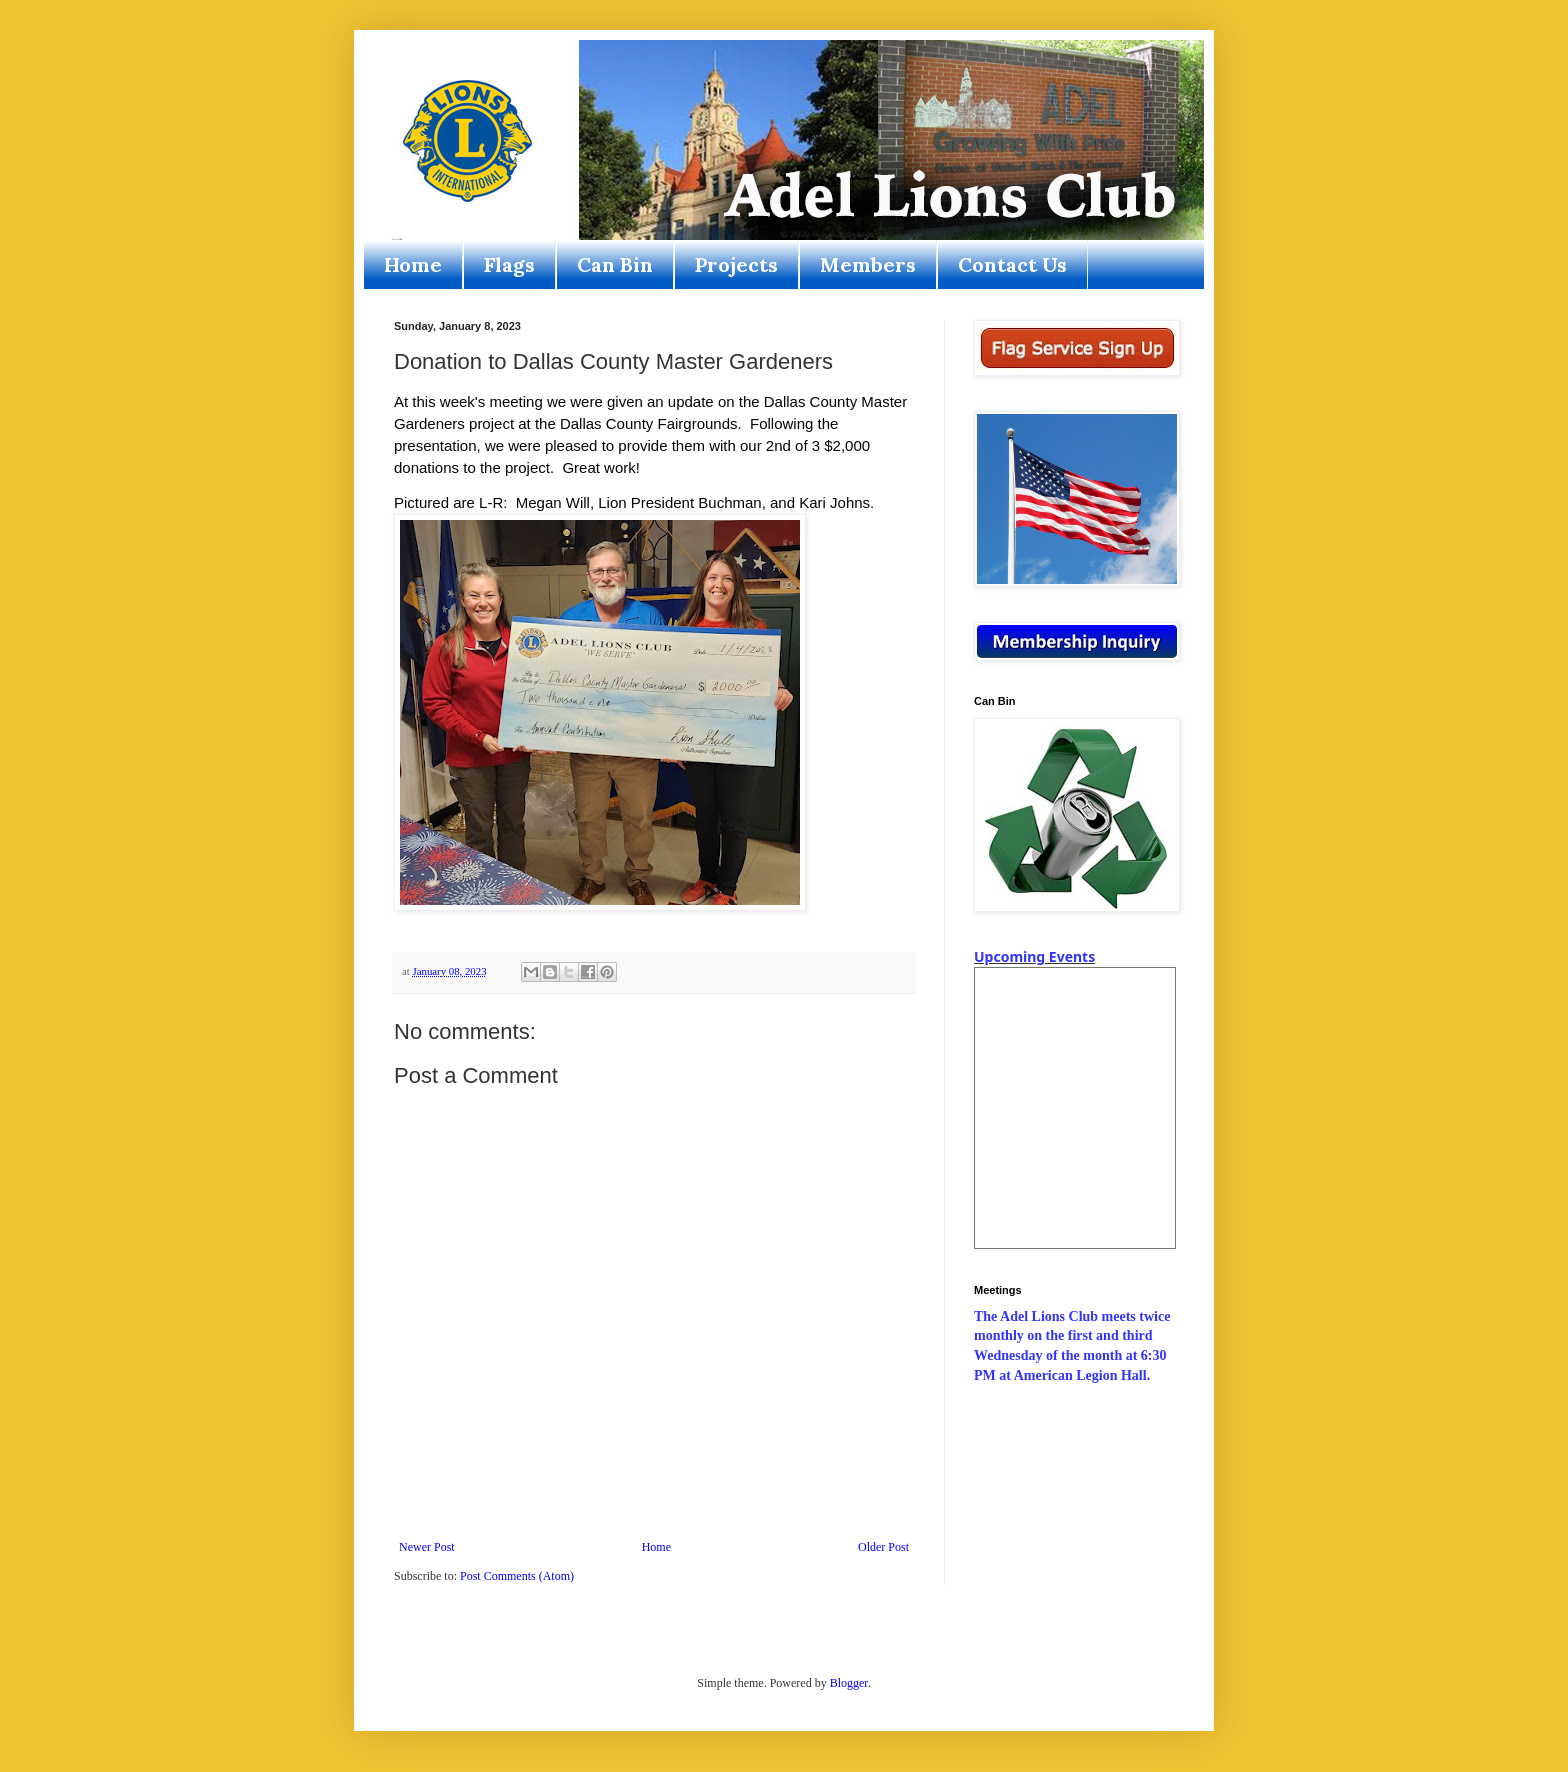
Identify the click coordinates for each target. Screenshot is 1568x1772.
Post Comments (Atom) (517, 1576)
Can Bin (615, 264)
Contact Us (1012, 264)
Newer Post (427, 1547)
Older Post (883, 1547)
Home (413, 264)
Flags (509, 264)
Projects (736, 264)
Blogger (849, 1683)
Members (868, 264)
